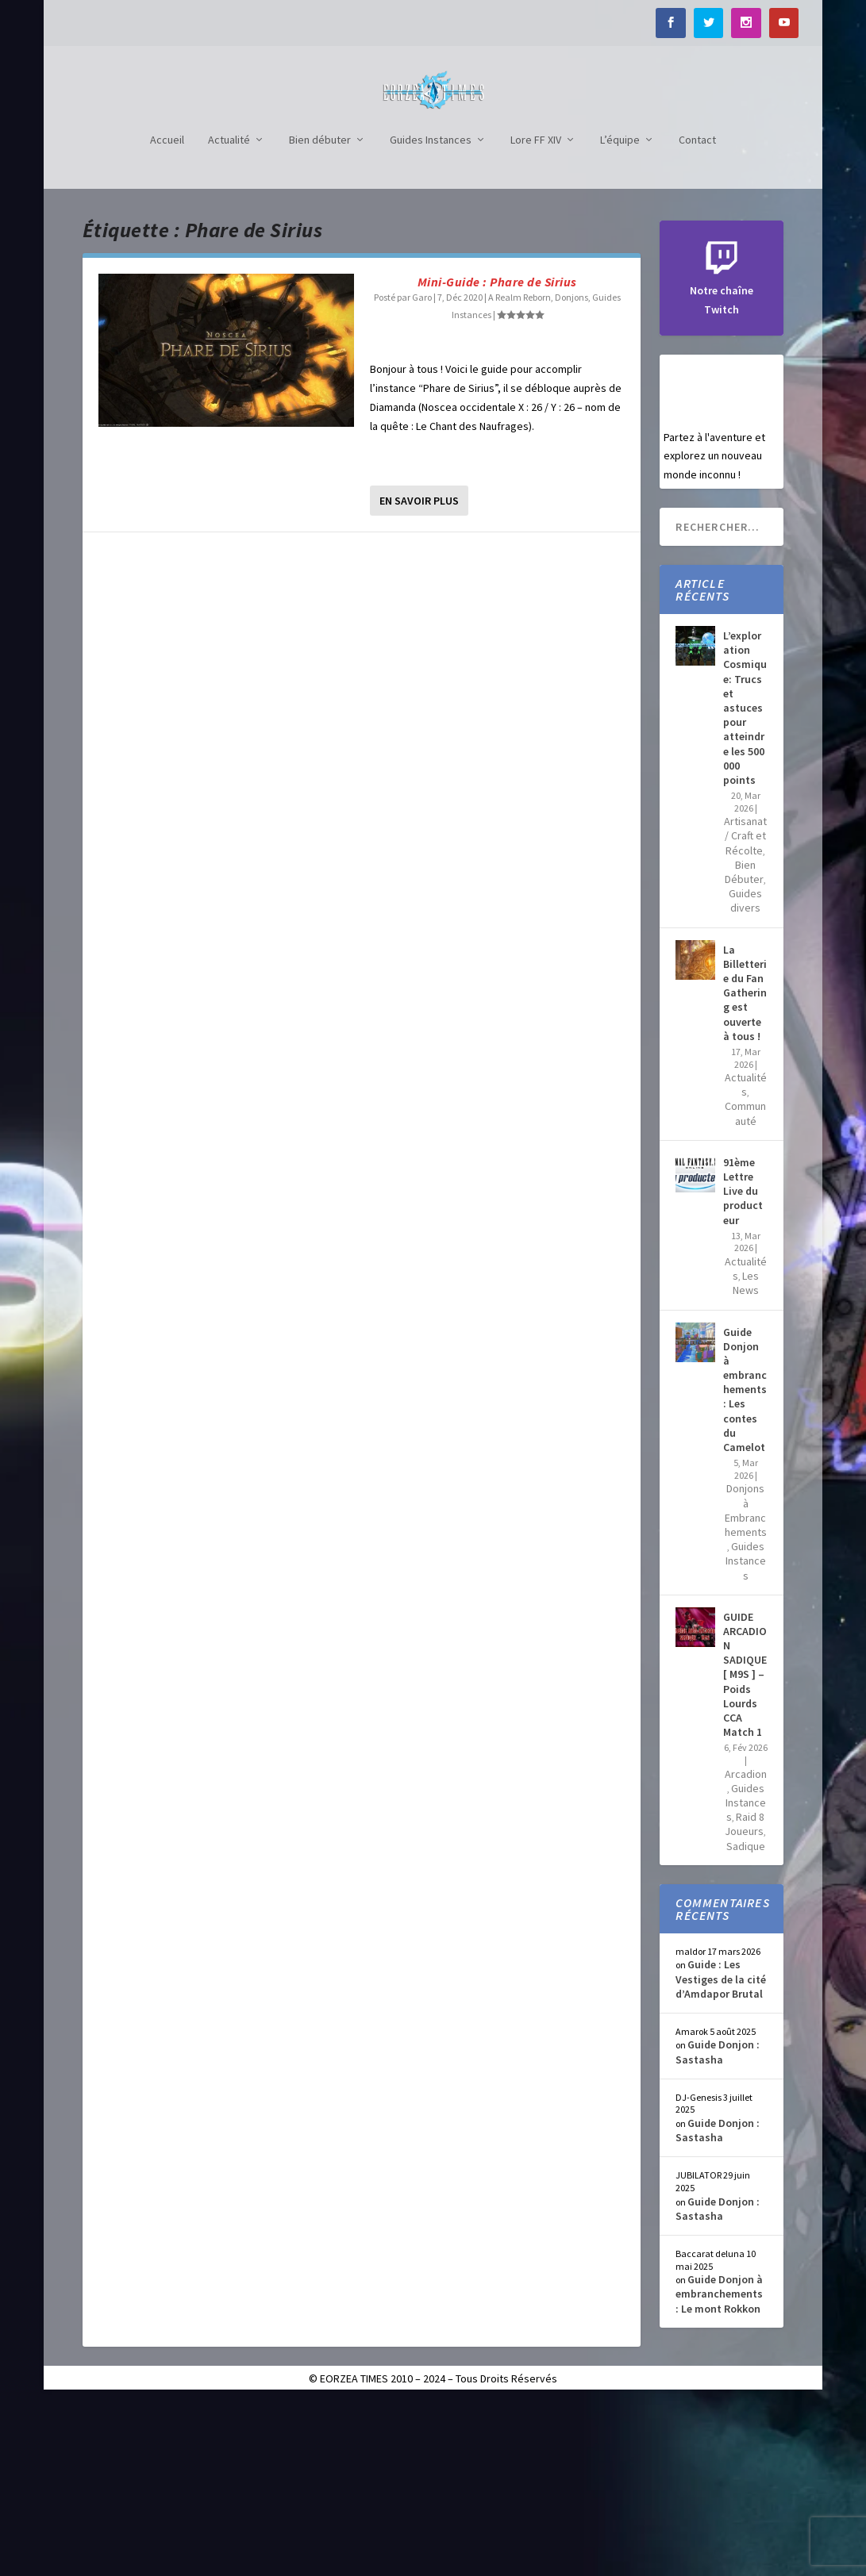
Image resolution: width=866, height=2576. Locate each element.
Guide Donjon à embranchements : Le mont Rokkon (719, 2468)
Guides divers (745, 1075)
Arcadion (746, 1948)
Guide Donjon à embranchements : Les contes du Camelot (745, 1564)
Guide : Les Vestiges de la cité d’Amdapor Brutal (720, 2153)
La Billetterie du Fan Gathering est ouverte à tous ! (745, 1167)
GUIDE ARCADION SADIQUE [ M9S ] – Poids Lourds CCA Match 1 (745, 1849)
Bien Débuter (744, 1046)
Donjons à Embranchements (746, 1685)
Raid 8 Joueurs (744, 1998)
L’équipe (620, 314)
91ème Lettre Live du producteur (743, 1366)
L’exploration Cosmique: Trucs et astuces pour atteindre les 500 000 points (745, 882)
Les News (746, 1457)
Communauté (745, 1287)
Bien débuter (320, 314)
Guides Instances (430, 314)
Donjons (571, 472)
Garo (422, 472)
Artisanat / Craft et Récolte (745, 1010)
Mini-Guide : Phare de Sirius (497, 456)
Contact (697, 314)
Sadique (745, 2021)
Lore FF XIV (535, 314)
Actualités (746, 1259)
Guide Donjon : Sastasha (717, 2226)
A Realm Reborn (519, 472)
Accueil (167, 314)
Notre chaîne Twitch (721, 466)
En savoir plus (419, 675)
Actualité (229, 314)
